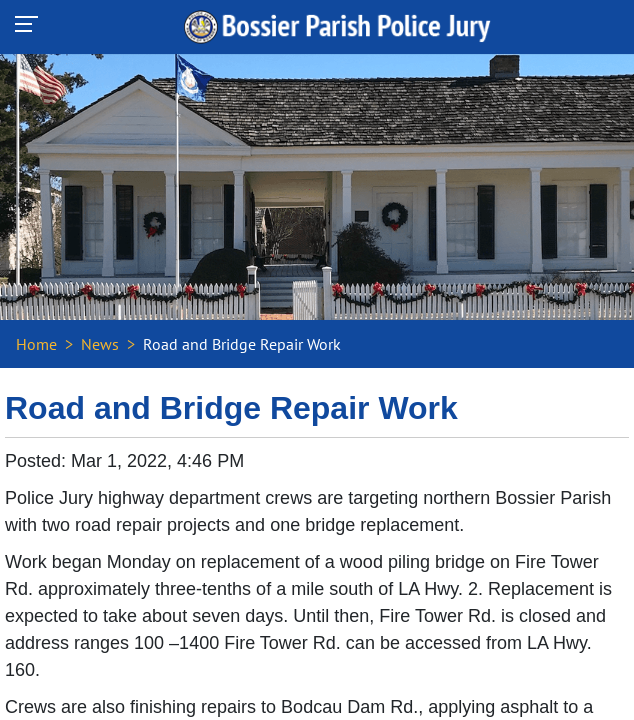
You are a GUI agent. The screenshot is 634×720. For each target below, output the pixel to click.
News (100, 344)
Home (36, 344)
